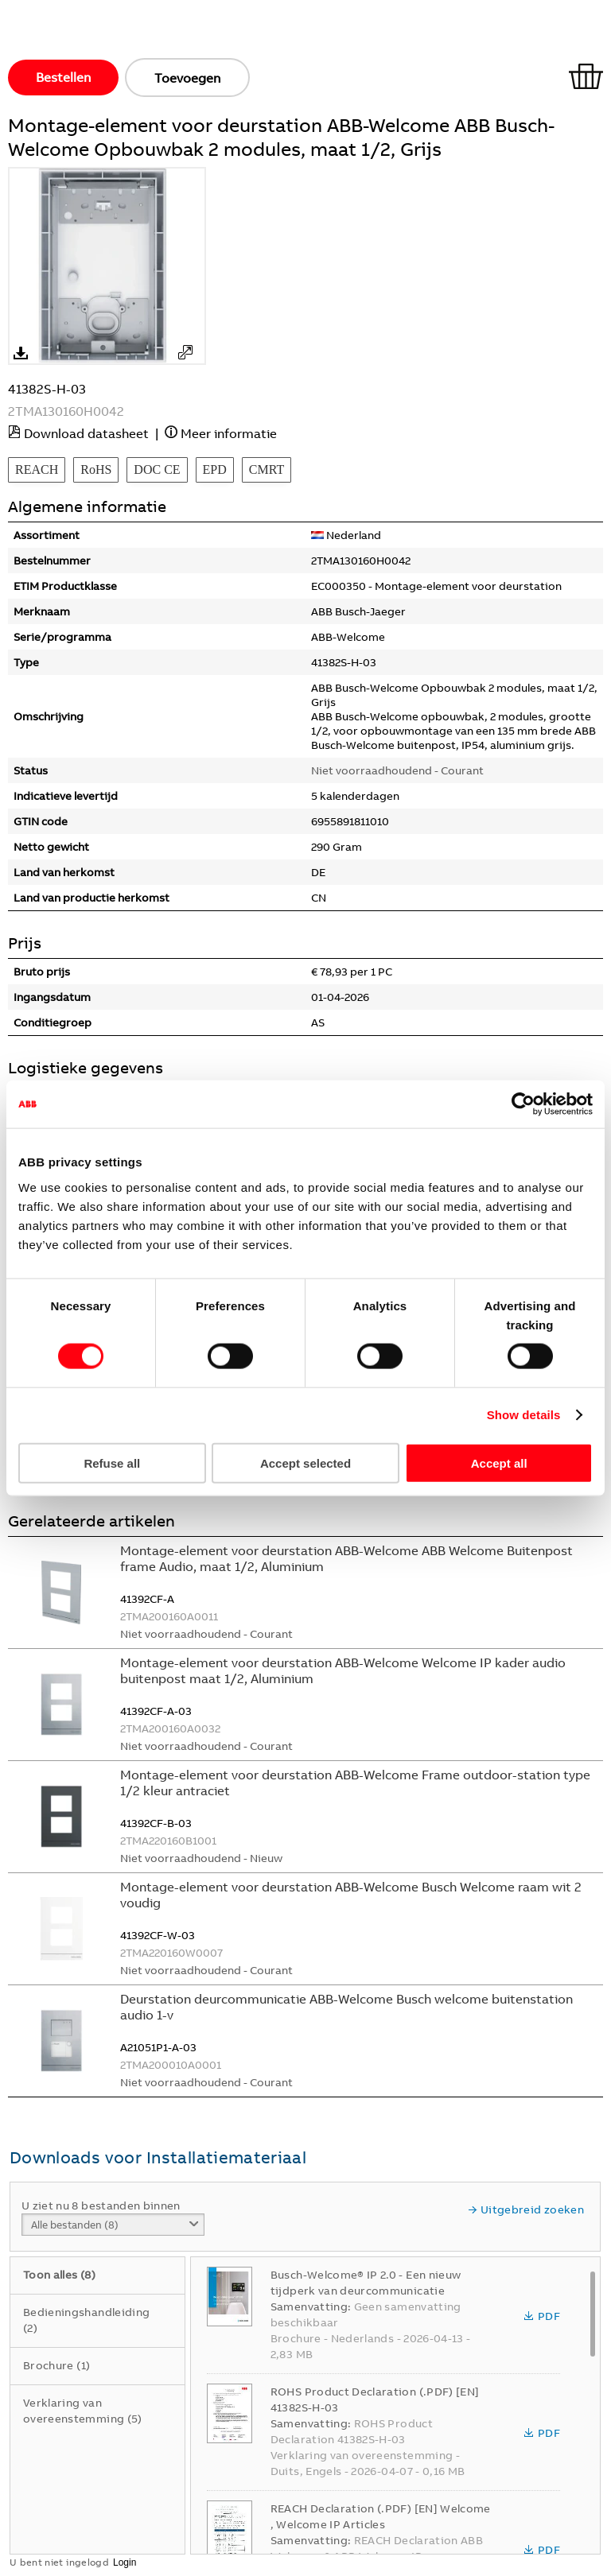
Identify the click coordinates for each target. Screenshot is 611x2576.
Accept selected (305, 1462)
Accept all (499, 1462)
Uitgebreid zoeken (526, 2209)
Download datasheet (86, 433)
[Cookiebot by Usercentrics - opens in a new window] (523, 1104)
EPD (215, 469)
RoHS (95, 469)
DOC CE (157, 469)
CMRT (266, 469)
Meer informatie (229, 433)
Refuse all (112, 1462)
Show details (524, 1415)
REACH (36, 469)
